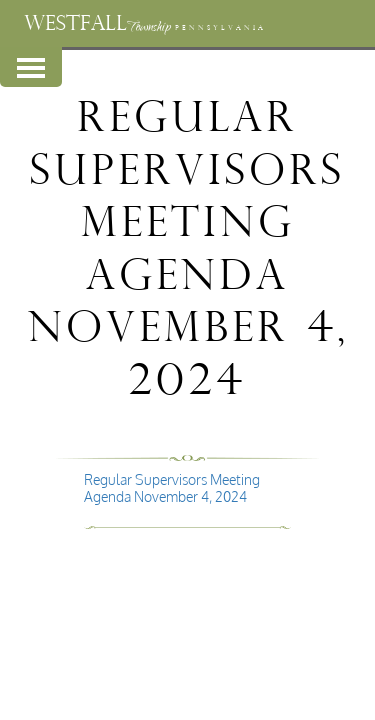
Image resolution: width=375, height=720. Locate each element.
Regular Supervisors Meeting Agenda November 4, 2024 (172, 488)
